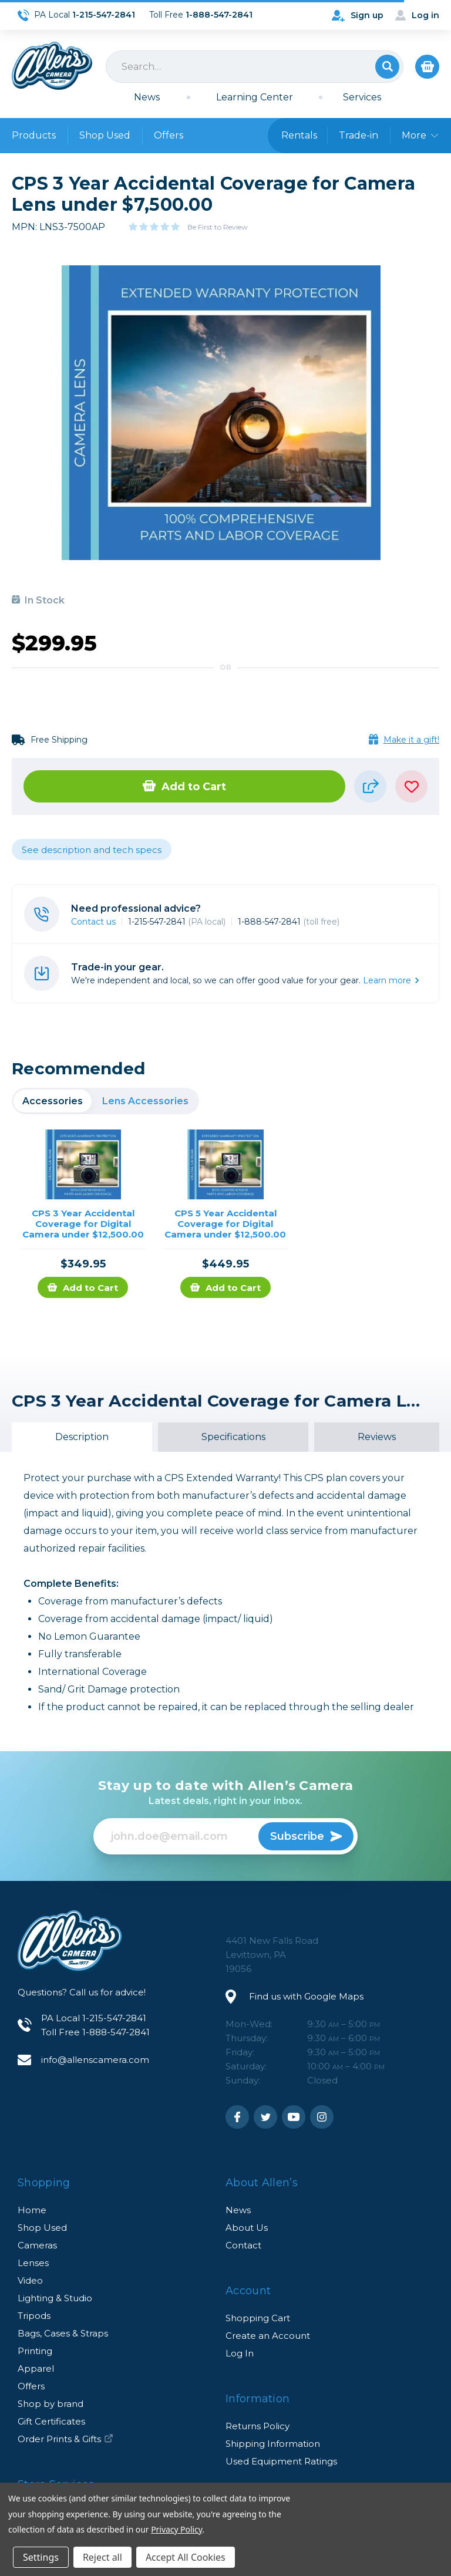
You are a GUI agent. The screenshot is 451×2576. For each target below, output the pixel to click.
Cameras (37, 2245)
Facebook (237, 2117)
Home (32, 2210)
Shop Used (104, 135)
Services (362, 97)
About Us (247, 2227)
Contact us (93, 922)
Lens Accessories (145, 1101)
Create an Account (268, 2335)
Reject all (102, 2557)
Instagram (322, 2117)
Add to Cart (184, 786)
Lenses (33, 2262)
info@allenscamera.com (95, 2059)
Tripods (34, 2315)
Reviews (377, 1436)
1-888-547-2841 (288, 922)
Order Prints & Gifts (65, 2438)
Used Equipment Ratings (281, 2461)
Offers (168, 135)
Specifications (233, 1436)
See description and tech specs (91, 849)
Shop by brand (50, 2403)
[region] (105, 1101)
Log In (240, 2353)
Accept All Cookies (186, 2557)
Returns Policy (258, 2426)
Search (387, 67)
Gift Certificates (51, 2421)
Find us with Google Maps (306, 1996)
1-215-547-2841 (177, 922)
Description (82, 1436)
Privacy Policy (176, 2529)
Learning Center (254, 97)
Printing (35, 2350)
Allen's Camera (52, 66)
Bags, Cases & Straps (63, 2333)
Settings (41, 2557)
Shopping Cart (258, 2318)
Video (30, 2280)
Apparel (36, 2368)
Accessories (52, 1101)
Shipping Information (273, 2443)
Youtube (293, 2117)
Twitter (265, 2117)
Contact (243, 2245)
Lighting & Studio (55, 2298)
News (147, 97)
